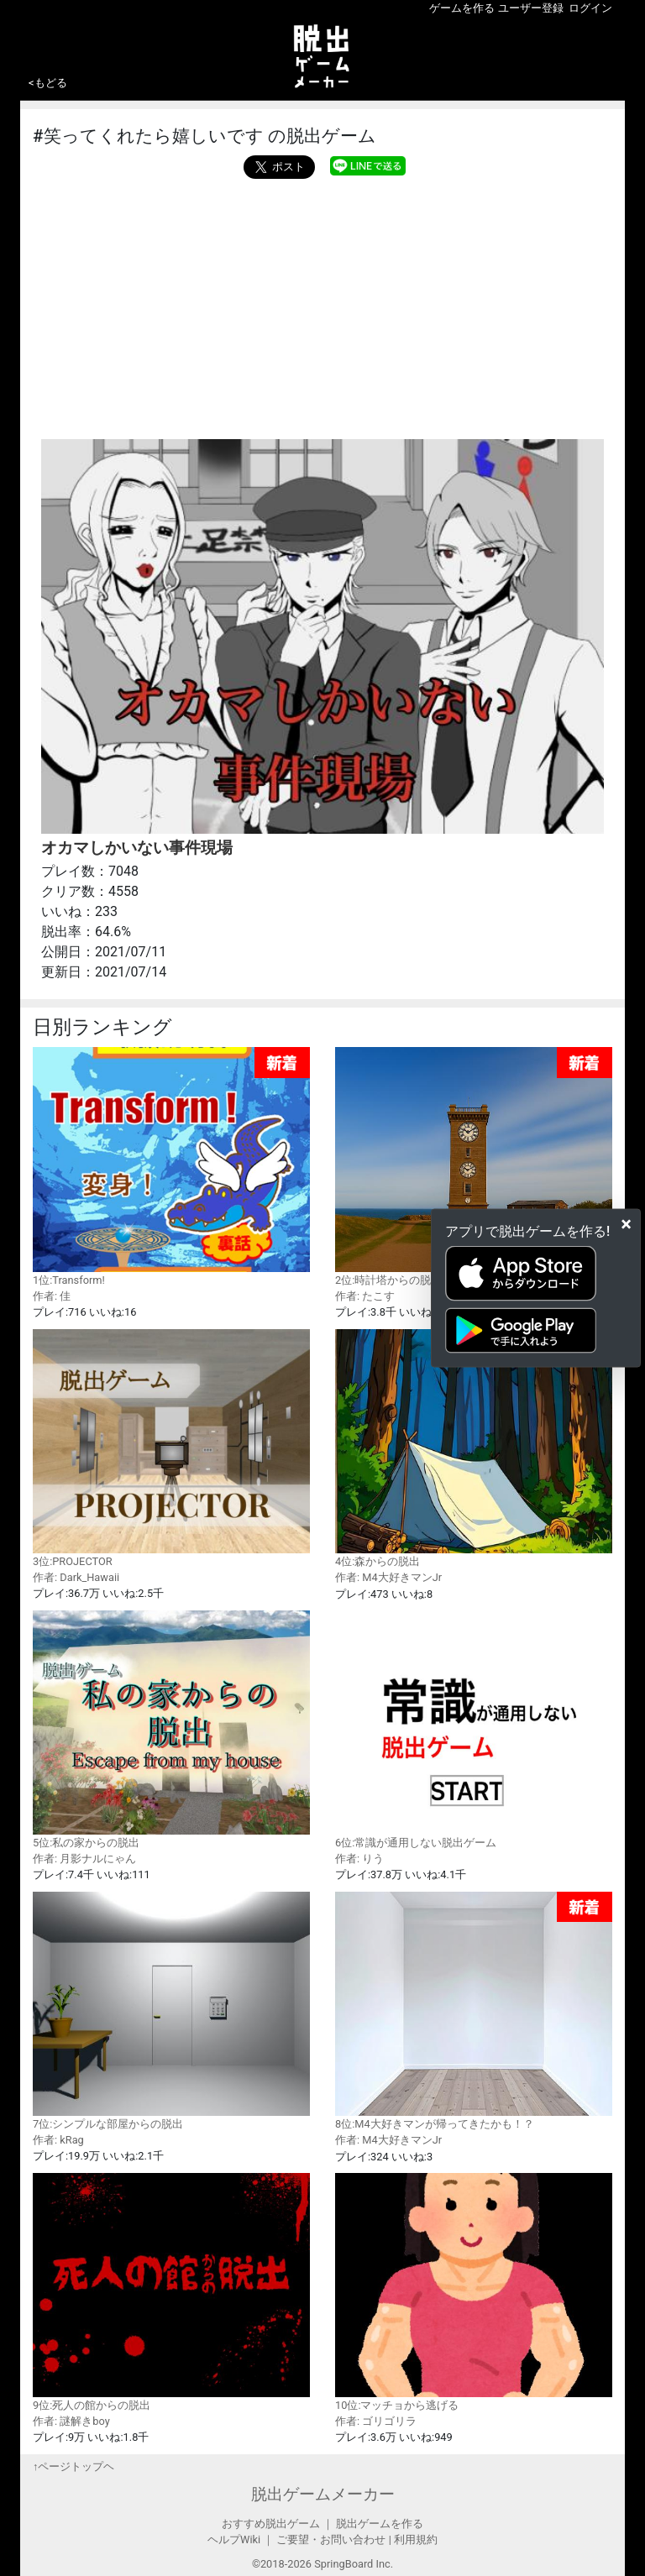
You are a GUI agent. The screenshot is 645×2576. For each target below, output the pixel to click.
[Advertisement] (322, 304)
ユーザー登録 (531, 8)
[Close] (626, 1224)
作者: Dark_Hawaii (76, 1577)
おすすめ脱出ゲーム (271, 2523)
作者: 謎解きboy (71, 2421)
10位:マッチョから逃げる (473, 2292)
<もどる (48, 82)
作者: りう (359, 1858)
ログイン (590, 8)
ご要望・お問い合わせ (330, 2539)
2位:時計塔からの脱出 (473, 1166)
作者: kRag (58, 2140)
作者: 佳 (52, 1296)
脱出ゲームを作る (379, 2523)
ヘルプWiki (233, 2539)
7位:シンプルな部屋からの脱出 (171, 2011)
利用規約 (416, 2539)
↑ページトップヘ (73, 2466)
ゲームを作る (462, 8)
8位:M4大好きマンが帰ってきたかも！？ (473, 2011)
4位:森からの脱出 (473, 1448)
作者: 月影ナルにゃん (84, 1858)
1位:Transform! (171, 1166)
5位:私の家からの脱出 (171, 1729)
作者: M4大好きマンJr (388, 1577)
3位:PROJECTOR (171, 1448)
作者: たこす (365, 1296)
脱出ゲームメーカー (323, 2494)
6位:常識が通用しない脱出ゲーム (473, 1729)
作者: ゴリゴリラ (376, 2421)
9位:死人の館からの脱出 (171, 2292)
